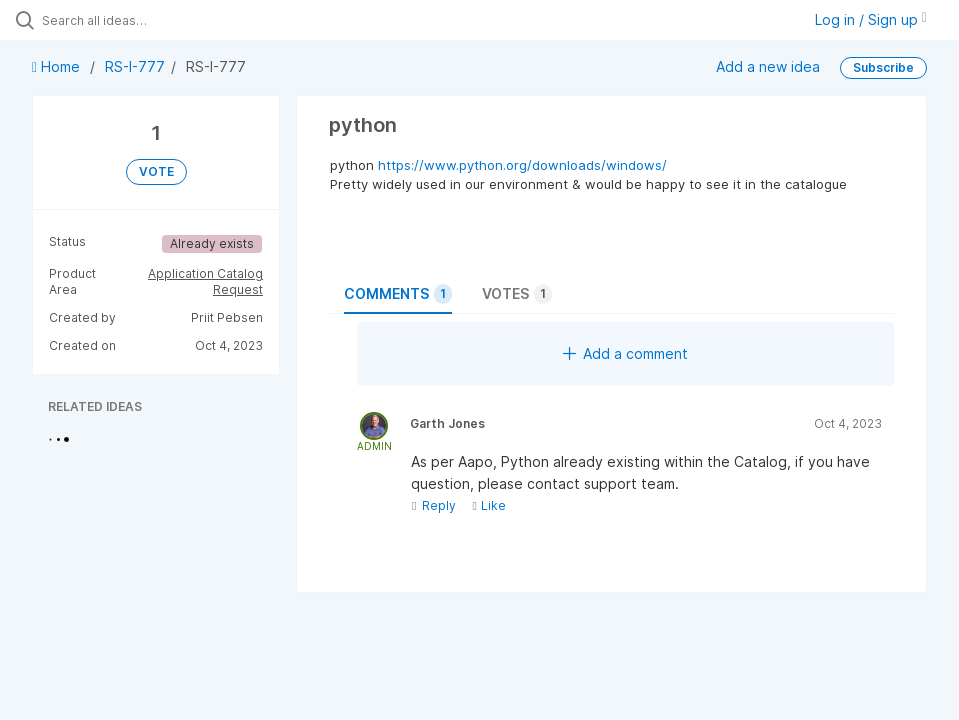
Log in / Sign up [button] (871, 19)
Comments (398, 294)
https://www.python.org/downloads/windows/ (522, 165)
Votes (517, 294)
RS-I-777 (135, 66)
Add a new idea (768, 66)
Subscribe (883, 67)
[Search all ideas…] (135, 20)
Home (58, 66)
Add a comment (625, 353)
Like (488, 505)
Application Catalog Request (205, 281)
